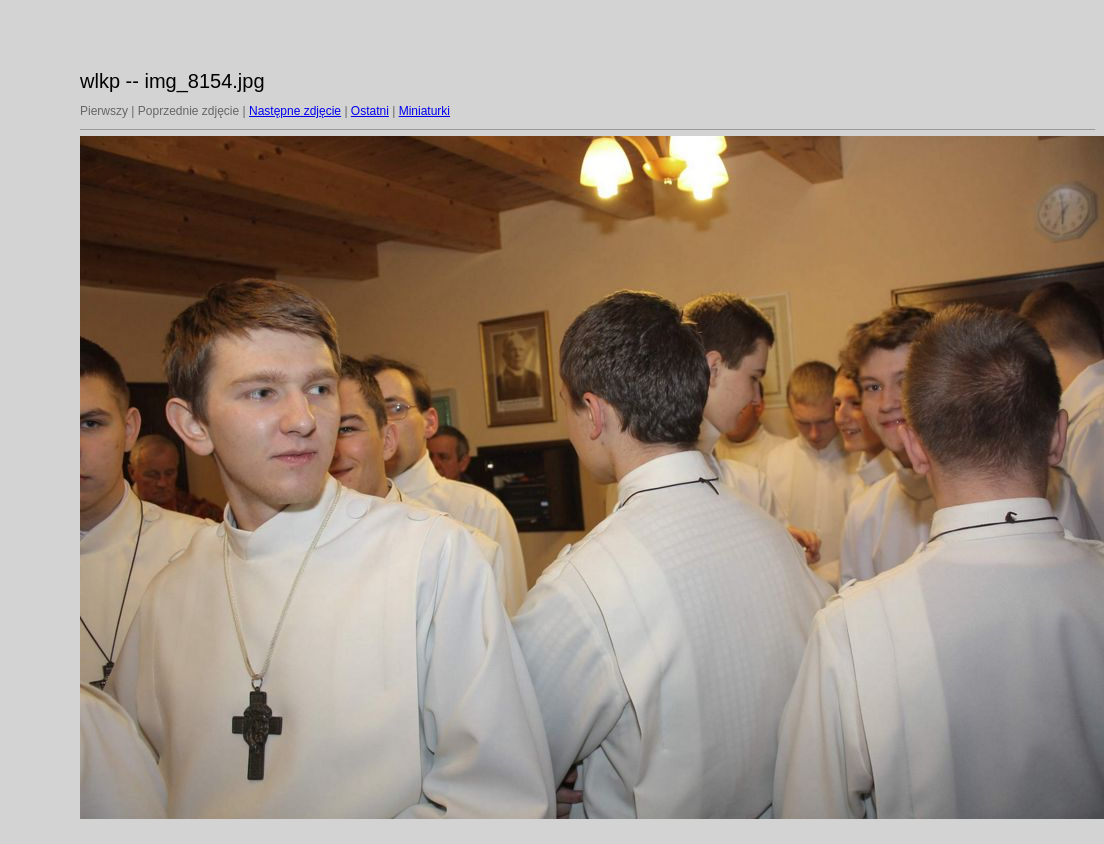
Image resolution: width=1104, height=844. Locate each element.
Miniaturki (424, 111)
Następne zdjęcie (295, 111)
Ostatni (370, 111)
